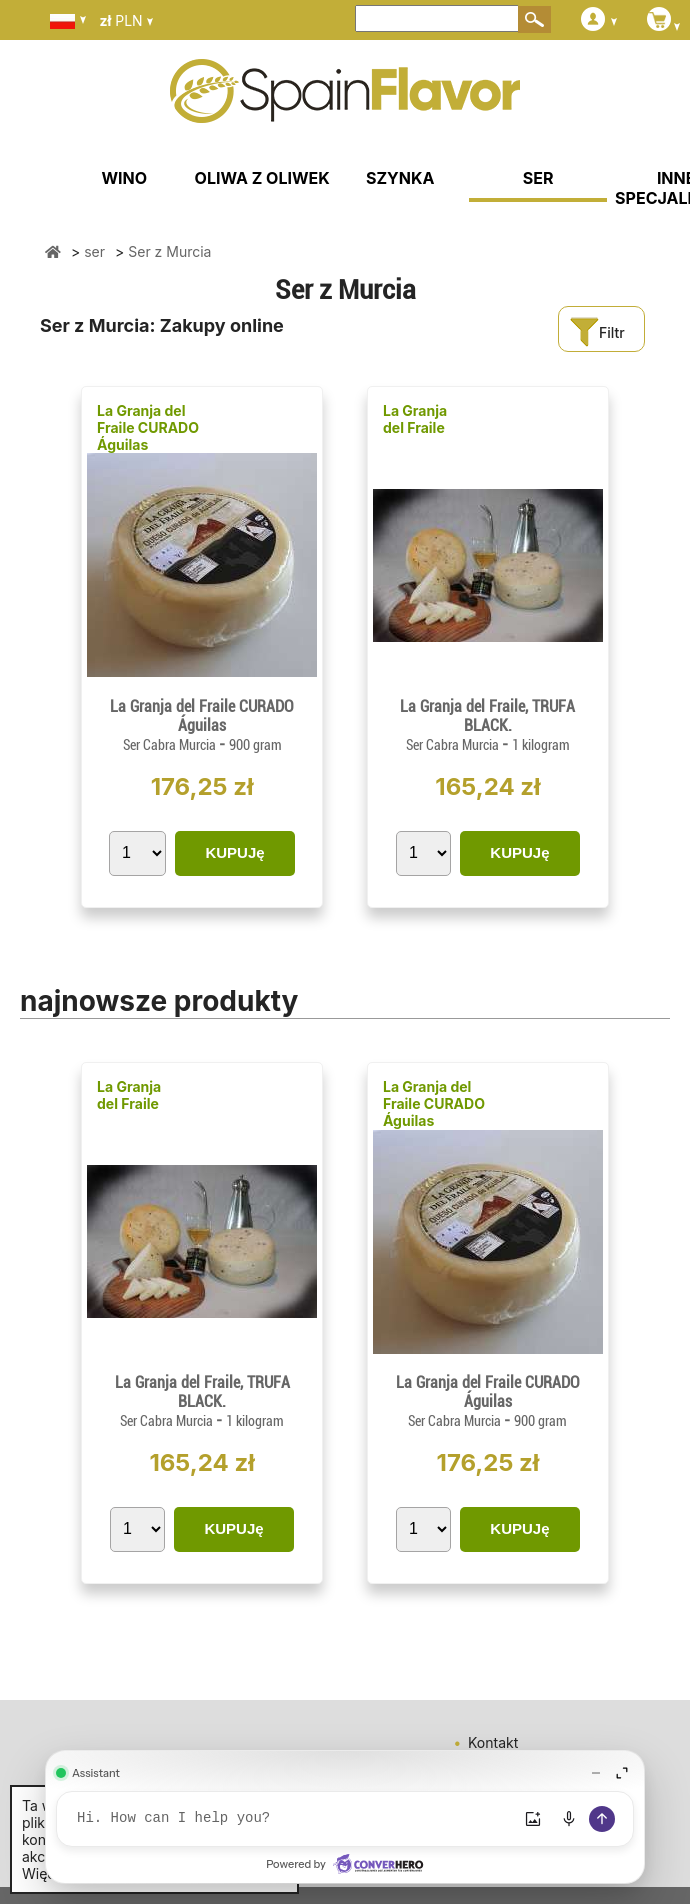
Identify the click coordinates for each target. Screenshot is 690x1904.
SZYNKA (400, 178)
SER (538, 178)
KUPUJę (234, 852)
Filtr (597, 332)
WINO (124, 178)
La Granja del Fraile (415, 419)
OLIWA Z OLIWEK (262, 178)
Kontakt (493, 1742)
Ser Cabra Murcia (171, 745)
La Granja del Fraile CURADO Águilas (148, 427)
